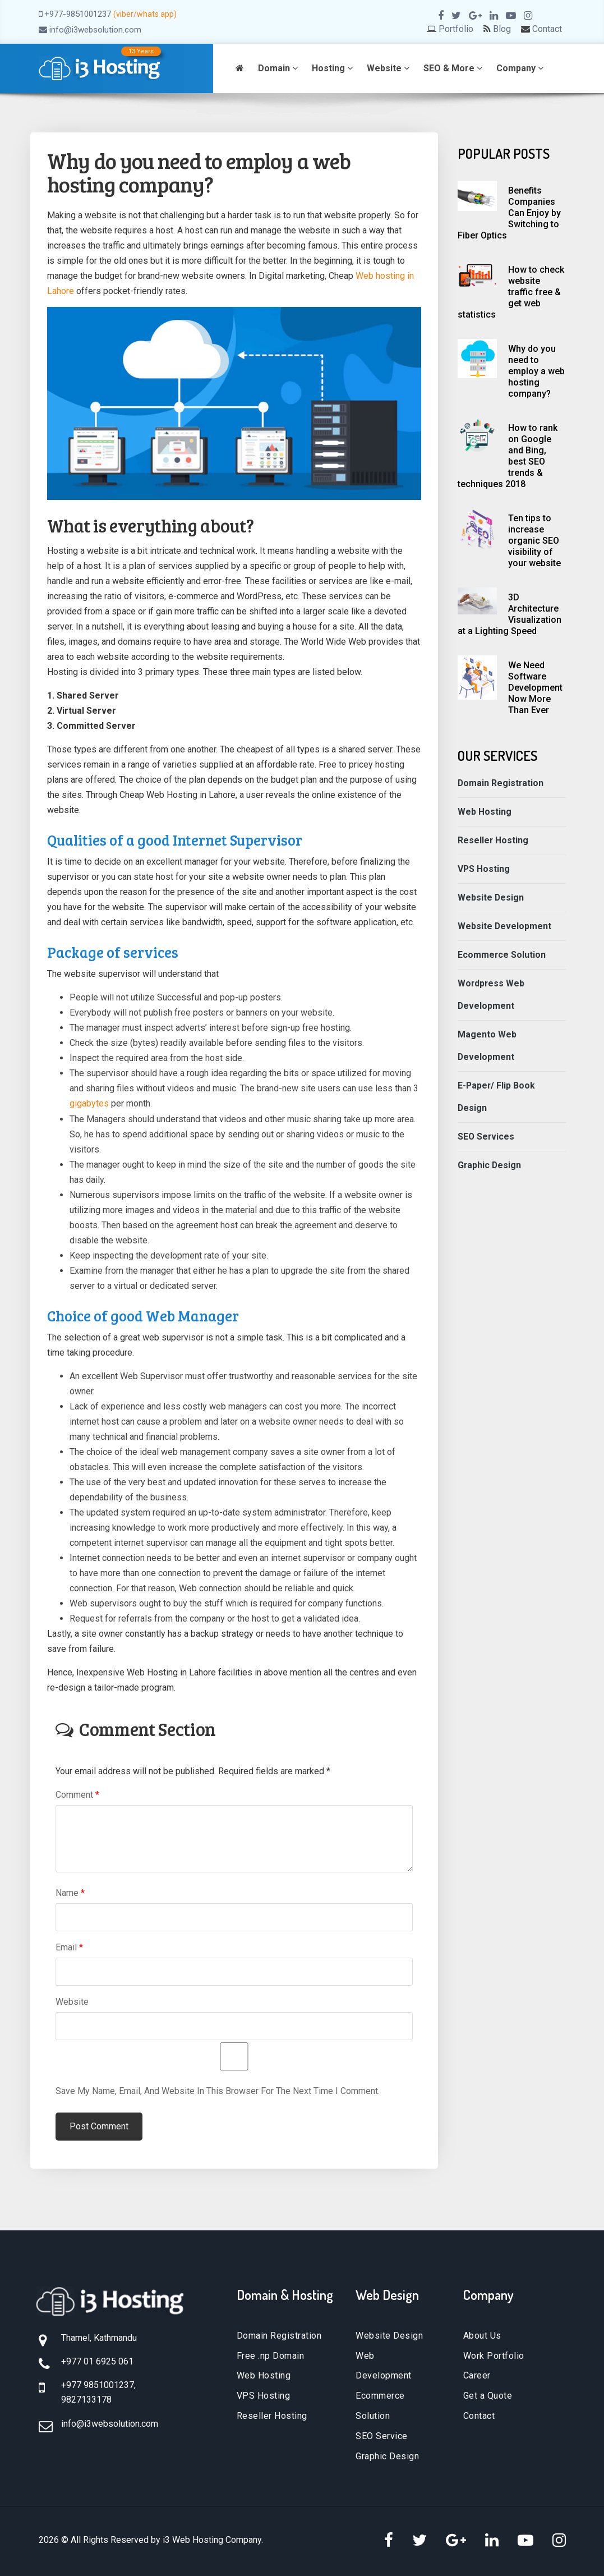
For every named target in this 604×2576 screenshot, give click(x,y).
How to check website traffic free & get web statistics (511, 292)
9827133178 (86, 2399)
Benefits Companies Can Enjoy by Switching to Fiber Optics (509, 213)
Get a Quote (488, 2395)
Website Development (505, 926)
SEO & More (452, 68)
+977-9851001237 (77, 14)
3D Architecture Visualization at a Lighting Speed (509, 614)
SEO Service (382, 2436)
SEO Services (486, 1136)
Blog (502, 29)
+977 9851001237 (97, 2385)
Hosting (332, 68)
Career (477, 2375)
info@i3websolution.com (95, 30)
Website (388, 68)
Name (70, 1892)
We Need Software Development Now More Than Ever (535, 687)
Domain (278, 68)
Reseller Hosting (493, 840)
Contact (547, 29)
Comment (77, 1794)
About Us (482, 2335)
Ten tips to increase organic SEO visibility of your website (534, 540)
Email (69, 1946)
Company (519, 68)
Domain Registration (501, 783)
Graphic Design (490, 1165)
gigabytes (89, 1103)
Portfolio (456, 29)
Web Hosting (484, 811)
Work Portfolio (493, 2355)
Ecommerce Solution (502, 954)
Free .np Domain (271, 2355)
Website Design (491, 897)
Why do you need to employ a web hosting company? (536, 371)
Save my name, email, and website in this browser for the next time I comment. (218, 2090)
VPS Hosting (484, 869)
